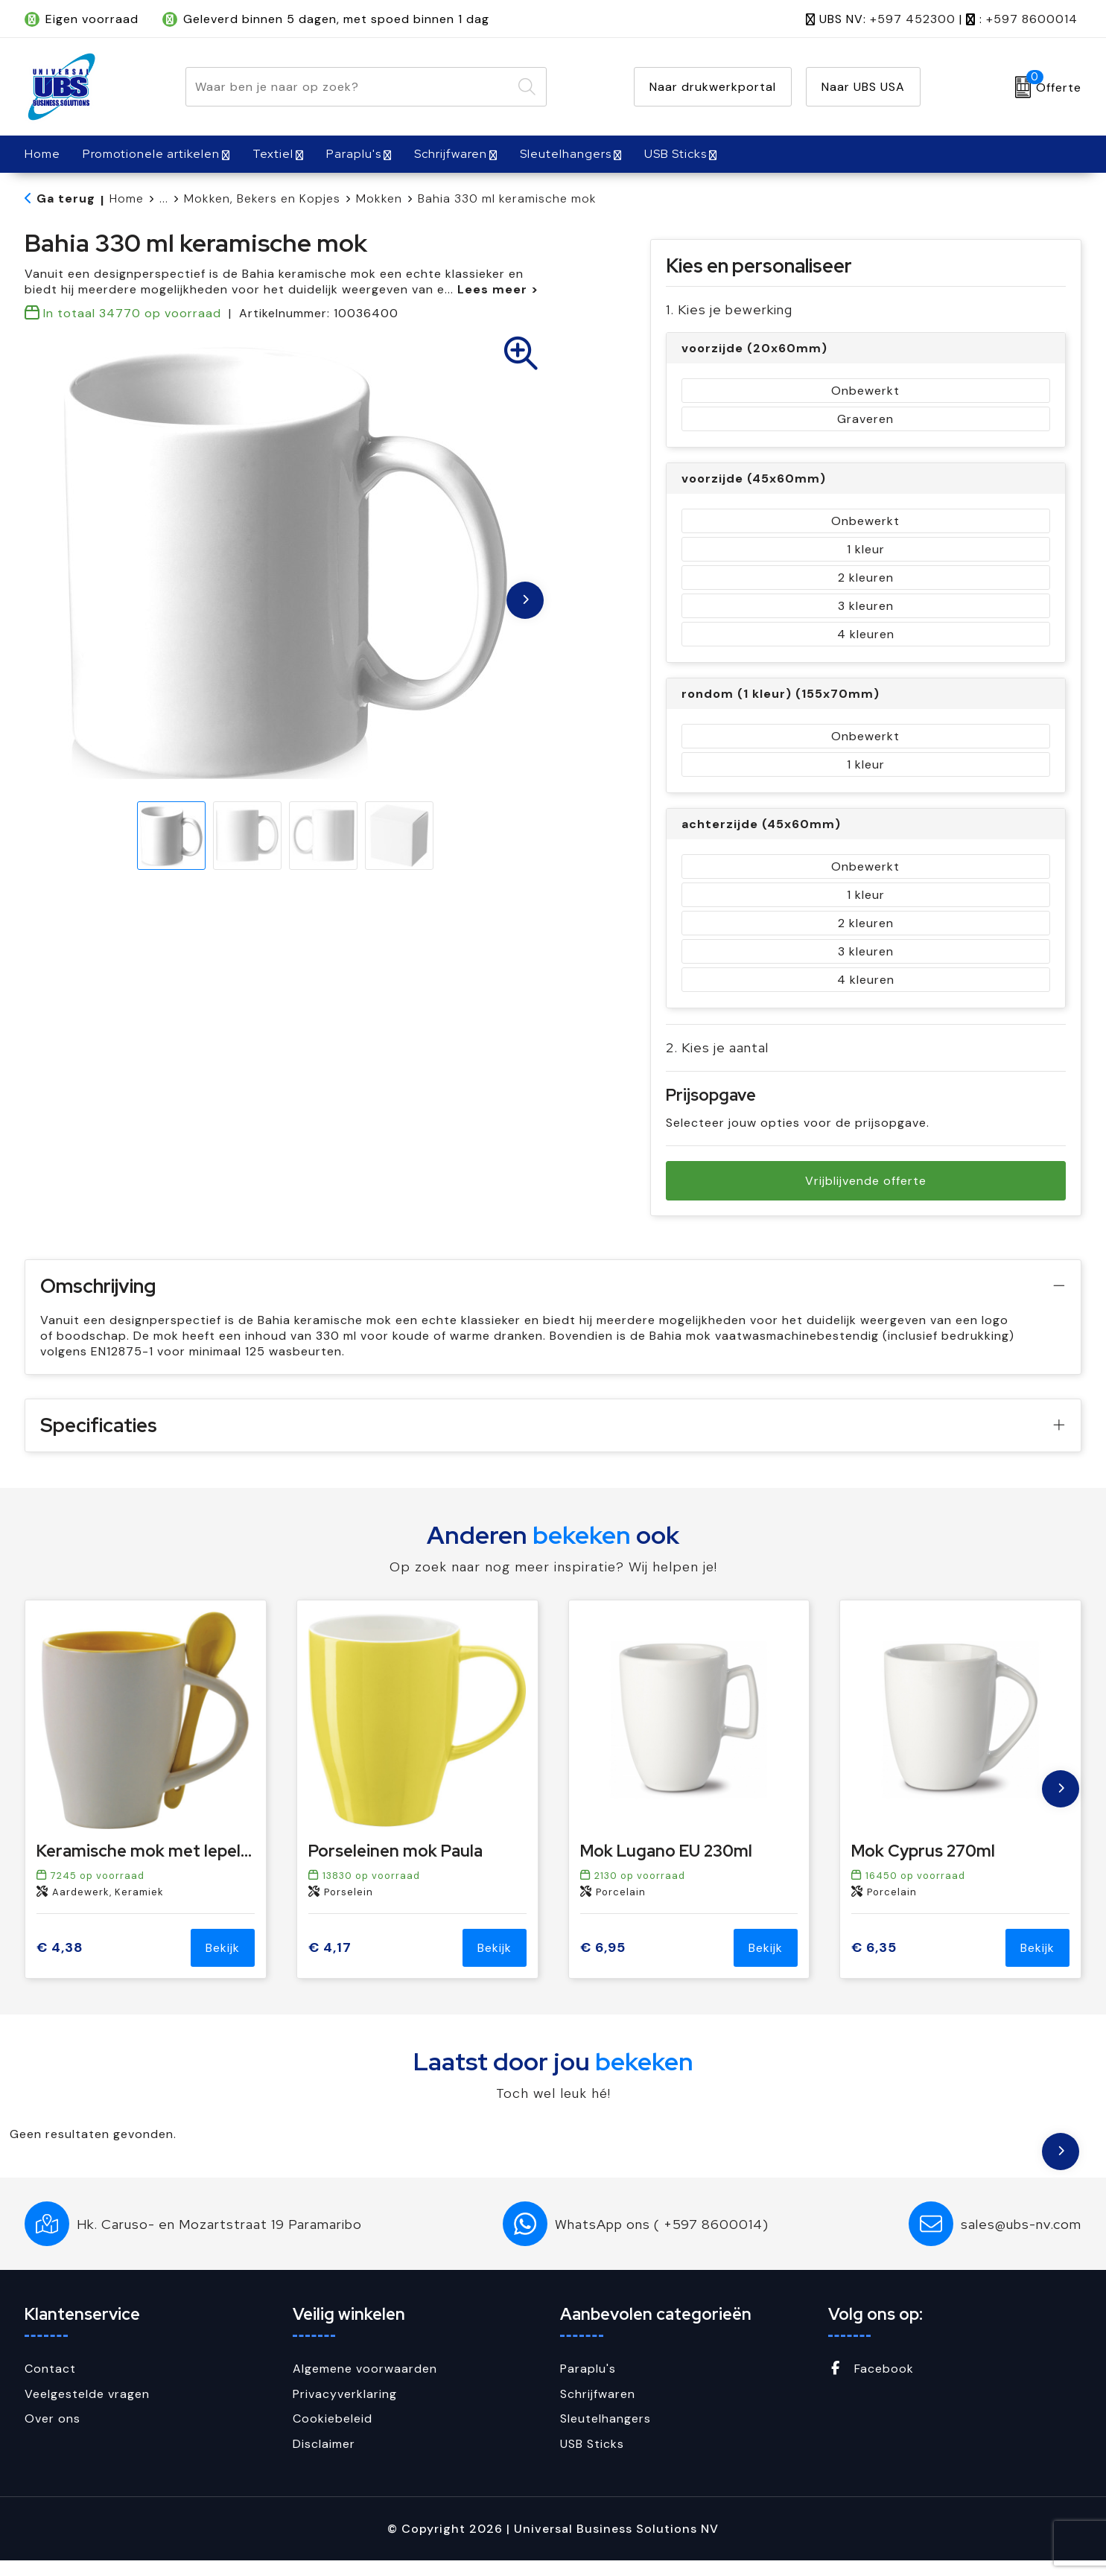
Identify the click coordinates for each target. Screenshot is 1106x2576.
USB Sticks (675, 154)
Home (126, 198)
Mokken (379, 198)
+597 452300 (913, 19)
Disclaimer (324, 2459)
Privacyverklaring (345, 2409)
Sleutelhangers (565, 154)
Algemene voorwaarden (365, 2384)
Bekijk (223, 1963)
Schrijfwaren (450, 154)
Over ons (52, 2434)
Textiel (272, 154)
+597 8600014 (1032, 19)
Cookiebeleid (332, 2434)
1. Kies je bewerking (729, 309)
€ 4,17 (330, 1963)
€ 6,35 (874, 1963)
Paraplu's (353, 154)
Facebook (871, 2384)
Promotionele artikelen (151, 154)
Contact (50, 2384)
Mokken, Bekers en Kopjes (262, 198)
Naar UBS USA (863, 87)
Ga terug (65, 198)
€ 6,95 (603, 1963)
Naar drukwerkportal (712, 87)
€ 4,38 (59, 1963)
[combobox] (348, 87)
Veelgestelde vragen (87, 2409)
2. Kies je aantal (717, 1047)
